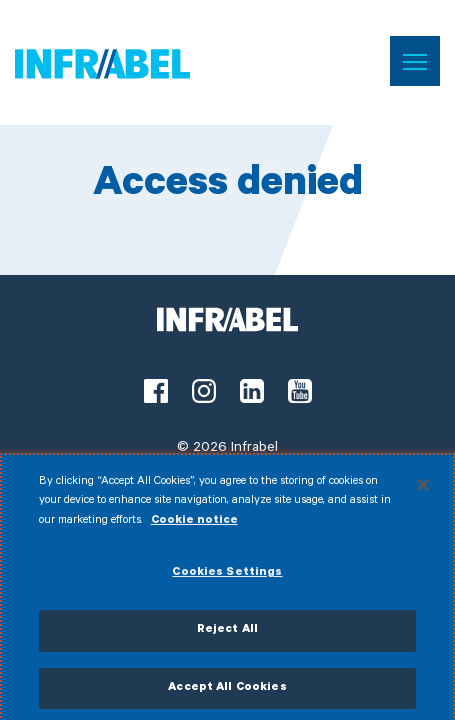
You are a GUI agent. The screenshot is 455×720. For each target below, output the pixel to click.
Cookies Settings (227, 579)
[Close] (423, 490)
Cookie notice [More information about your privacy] (194, 526)
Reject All (227, 635)
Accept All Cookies (227, 693)
